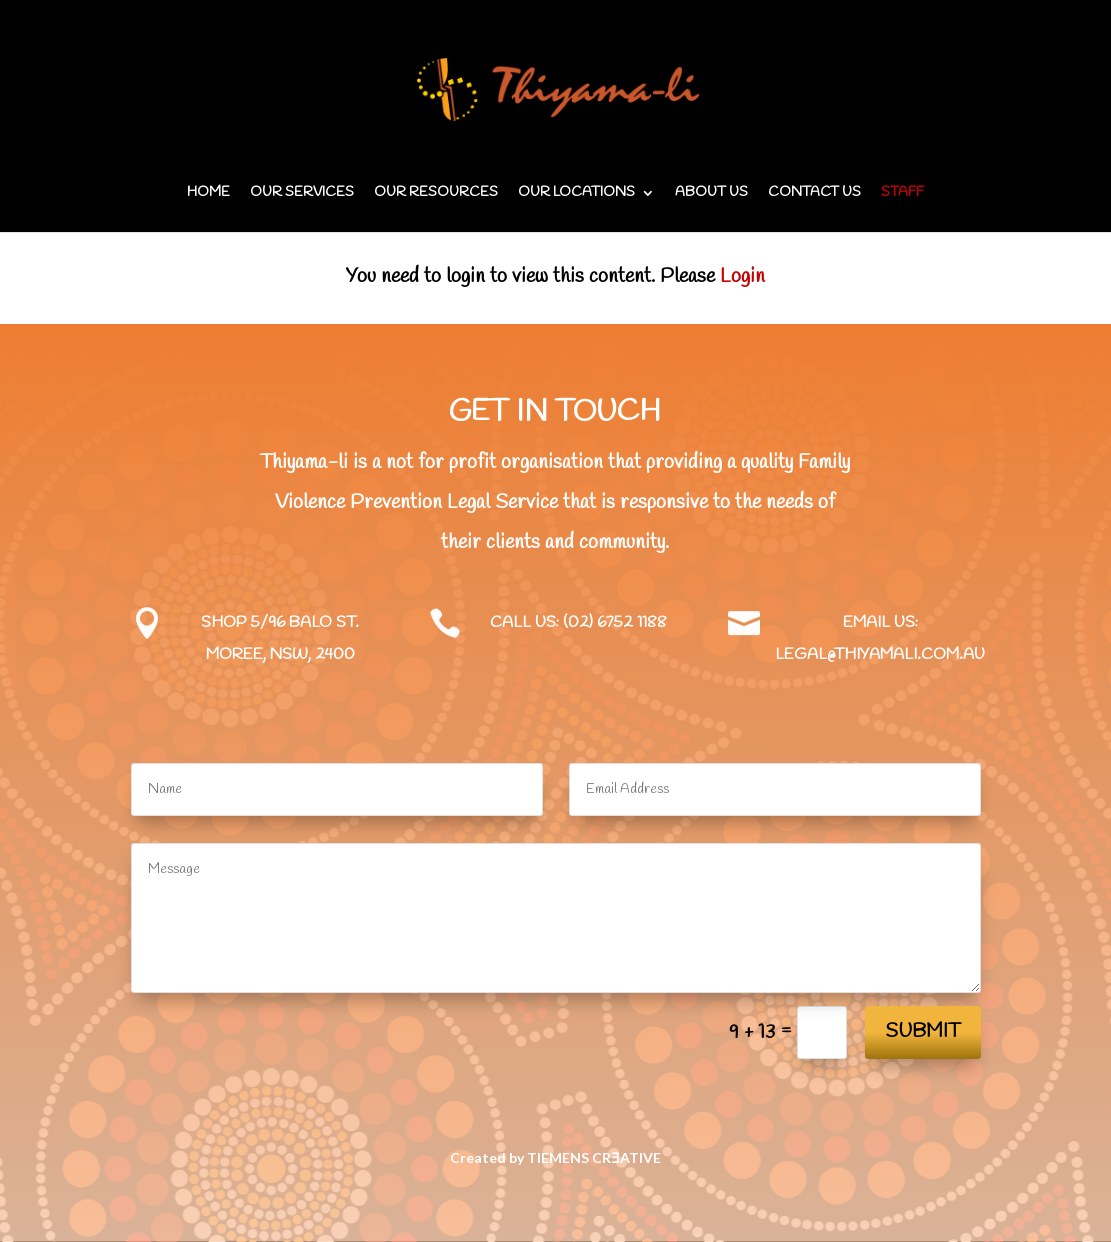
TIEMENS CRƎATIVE (593, 1157)
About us (711, 194)
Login (742, 276)
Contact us (814, 194)
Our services (302, 194)
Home (208, 194)
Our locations (576, 194)
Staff (902, 194)
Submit (923, 1031)
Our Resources (436, 194)
